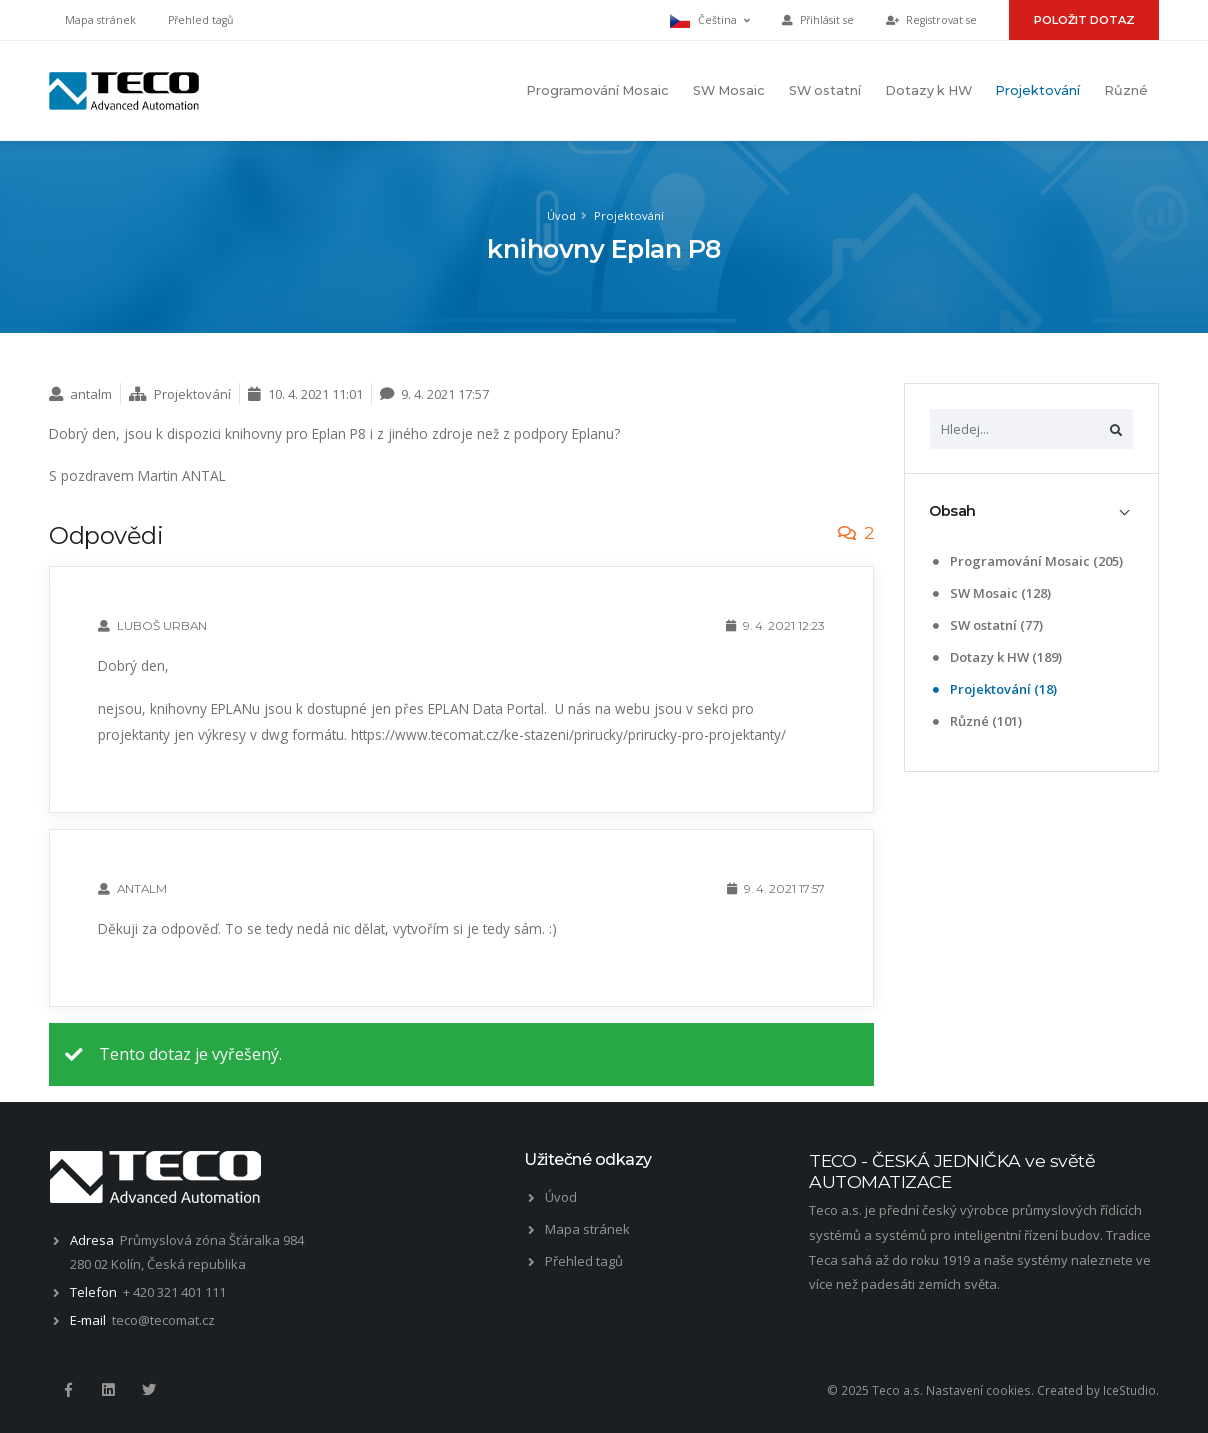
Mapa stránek (100, 20)
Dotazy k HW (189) (997, 657)
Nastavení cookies (978, 1390)
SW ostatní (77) (988, 625)
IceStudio (1129, 1390)
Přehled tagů (200, 20)
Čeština (710, 20)
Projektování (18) (995, 689)
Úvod (561, 215)
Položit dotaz (1084, 20)
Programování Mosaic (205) (1028, 561)
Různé (1126, 90)
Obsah (952, 511)
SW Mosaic (729, 90)
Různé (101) (977, 721)
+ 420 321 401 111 (174, 1292)
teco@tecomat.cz (163, 1320)
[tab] (1031, 511)
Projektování (1037, 90)
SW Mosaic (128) (992, 593)
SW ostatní (825, 90)
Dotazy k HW (928, 90)
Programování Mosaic (597, 90)
